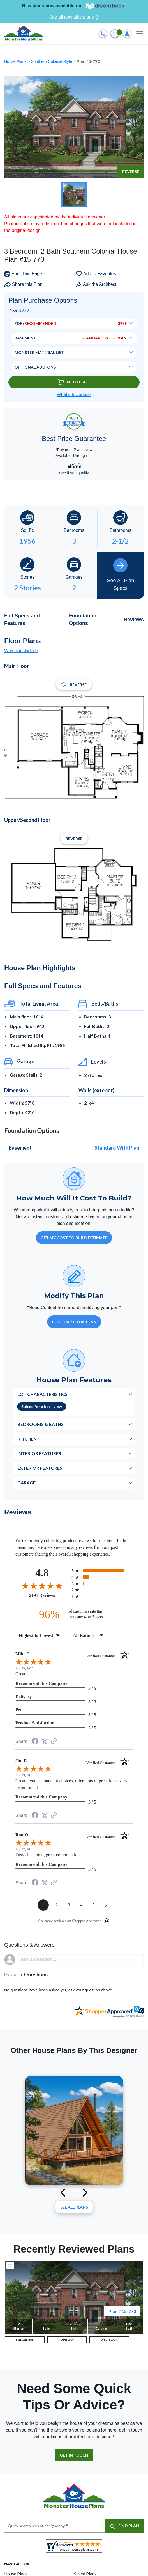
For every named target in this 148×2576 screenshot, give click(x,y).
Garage (26, 1482)
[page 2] (56, 1905)
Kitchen (27, 1438)
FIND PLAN (124, 2525)
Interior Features (39, 1453)
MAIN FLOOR (66, 2339)
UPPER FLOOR (109, 2339)
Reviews (134, 619)
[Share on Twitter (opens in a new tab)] (44, 1741)
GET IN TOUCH (74, 2455)
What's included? (21, 650)
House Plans (15, 61)
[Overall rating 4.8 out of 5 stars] (42, 1585)
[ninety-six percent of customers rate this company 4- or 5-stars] (74, 1614)
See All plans (74, 2207)
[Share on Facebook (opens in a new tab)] (35, 1741)
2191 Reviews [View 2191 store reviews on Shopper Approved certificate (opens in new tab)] (49, 1595)
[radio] (102, 1570)
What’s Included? (74, 394)
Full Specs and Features (22, 619)
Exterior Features (39, 1468)
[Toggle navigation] (139, 33)
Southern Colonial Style (52, 61)
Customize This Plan (74, 1321)
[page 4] (81, 1905)
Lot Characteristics (42, 1394)
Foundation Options (82, 619)
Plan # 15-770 (122, 2311)
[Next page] (105, 1905)
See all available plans (74, 17)
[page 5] (93, 1905)
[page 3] (68, 1905)
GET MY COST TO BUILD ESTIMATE (74, 1237)
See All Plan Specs (120, 574)
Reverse (130, 171)
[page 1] (43, 1905)
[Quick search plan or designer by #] (55, 2526)
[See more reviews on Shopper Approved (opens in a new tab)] (54, 1741)
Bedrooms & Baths (40, 1424)
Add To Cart (74, 382)
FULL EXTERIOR (25, 2339)
